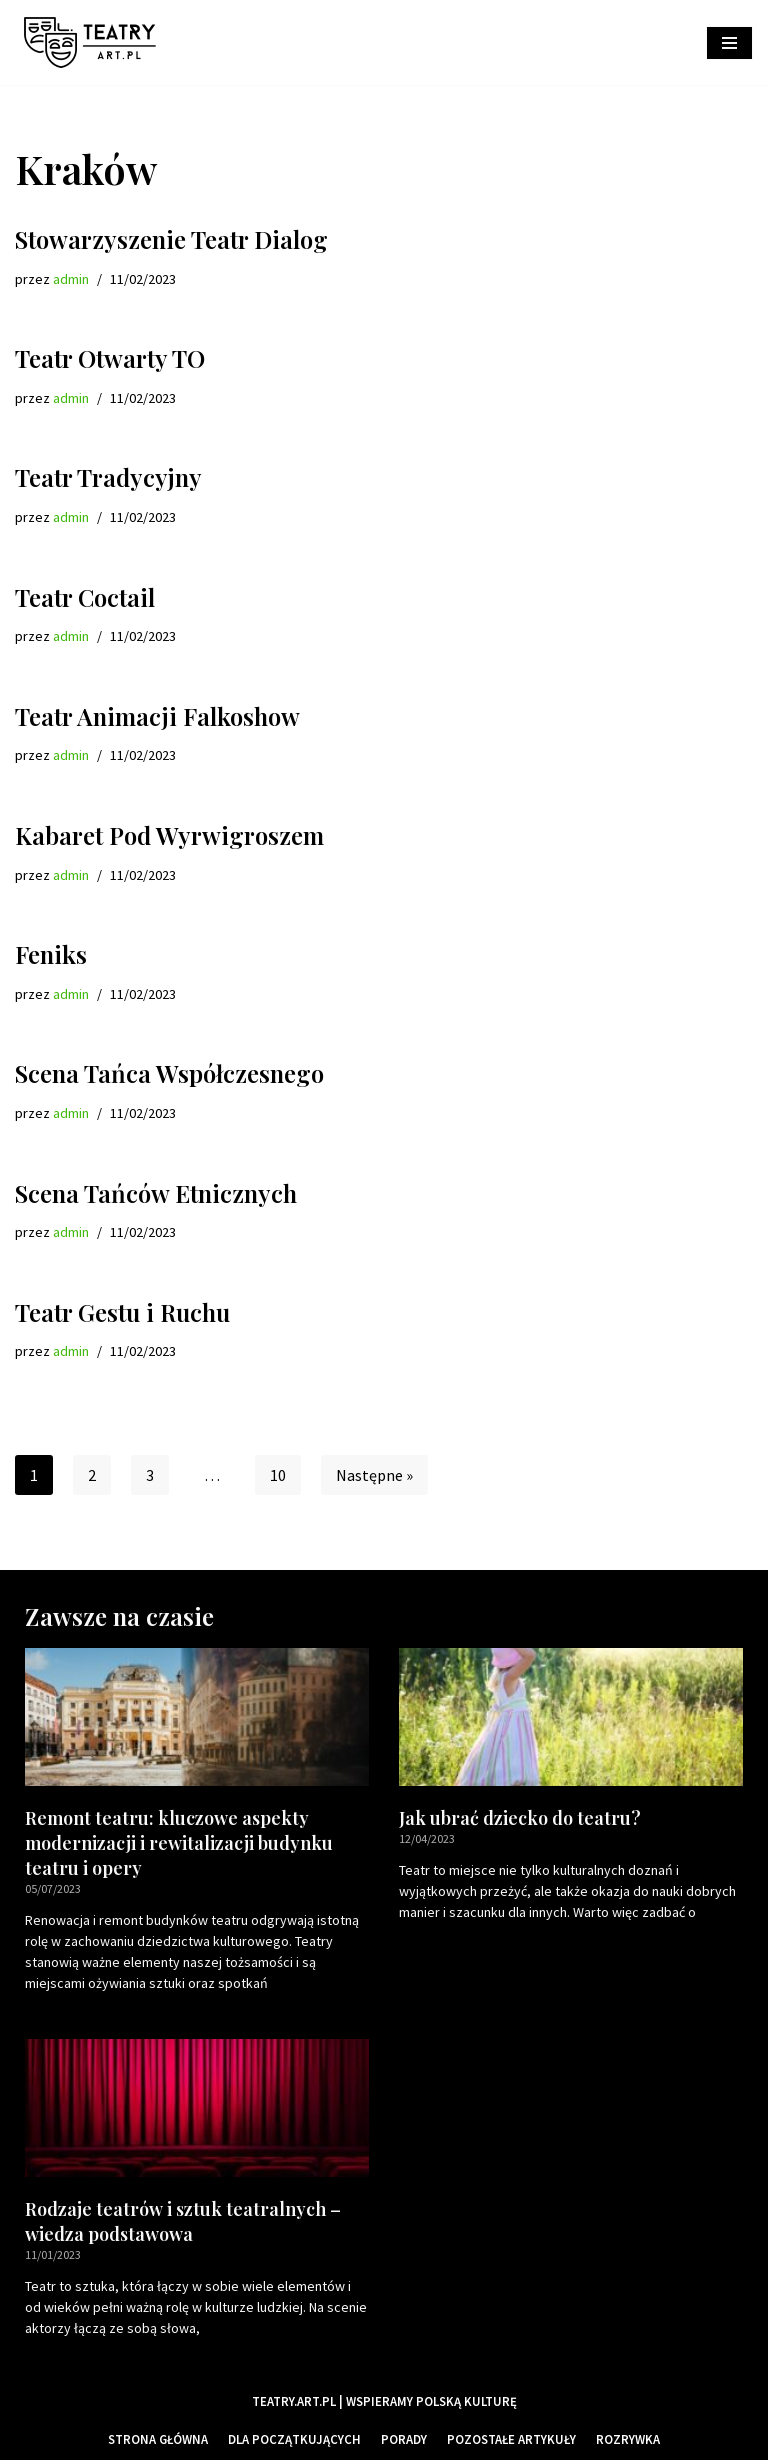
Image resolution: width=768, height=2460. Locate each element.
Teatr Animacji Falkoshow (157, 716)
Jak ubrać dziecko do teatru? (520, 1818)
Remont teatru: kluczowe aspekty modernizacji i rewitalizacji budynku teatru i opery (179, 1843)
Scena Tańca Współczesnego (169, 1073)
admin (71, 279)
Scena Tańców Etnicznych (156, 1193)
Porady (404, 2439)
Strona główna (158, 2439)
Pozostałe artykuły (511, 2439)
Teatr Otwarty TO (110, 358)
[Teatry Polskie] (95, 42)
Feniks (51, 954)
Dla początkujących (294, 2439)
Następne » (374, 1475)
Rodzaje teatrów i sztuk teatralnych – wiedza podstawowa (183, 2221)
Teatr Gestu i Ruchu (122, 1312)
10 (278, 1475)
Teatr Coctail (85, 597)
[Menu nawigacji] (729, 43)
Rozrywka (628, 2439)
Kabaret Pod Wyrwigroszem (169, 835)
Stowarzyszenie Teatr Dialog (171, 239)
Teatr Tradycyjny (108, 477)
